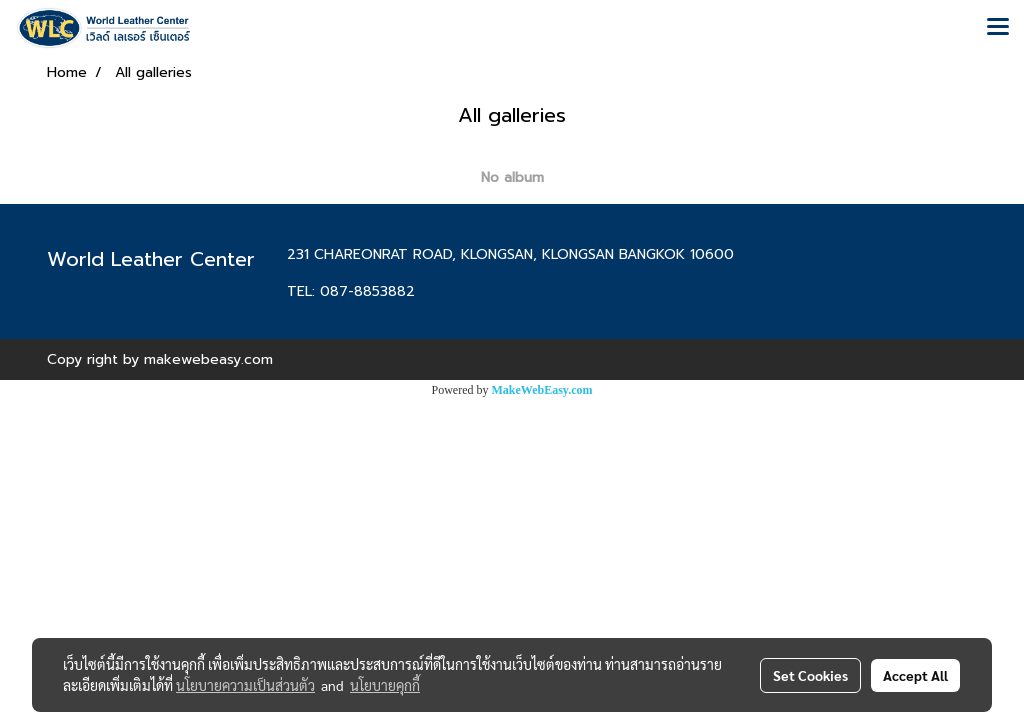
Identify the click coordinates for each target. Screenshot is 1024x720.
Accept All (915, 675)
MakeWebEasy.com (542, 390)
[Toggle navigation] (998, 28)
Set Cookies (810, 675)
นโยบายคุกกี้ (385, 685)
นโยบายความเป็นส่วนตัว (245, 685)
